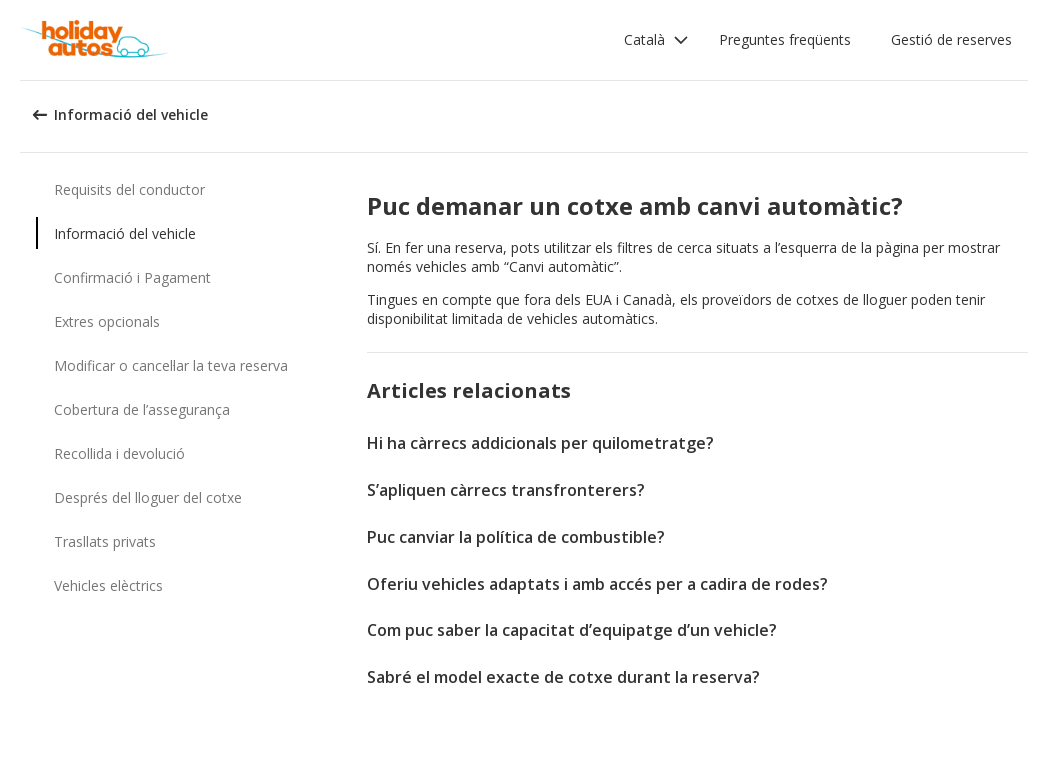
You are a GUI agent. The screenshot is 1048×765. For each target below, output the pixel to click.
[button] (656, 40)
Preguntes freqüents (785, 39)
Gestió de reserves (951, 39)
